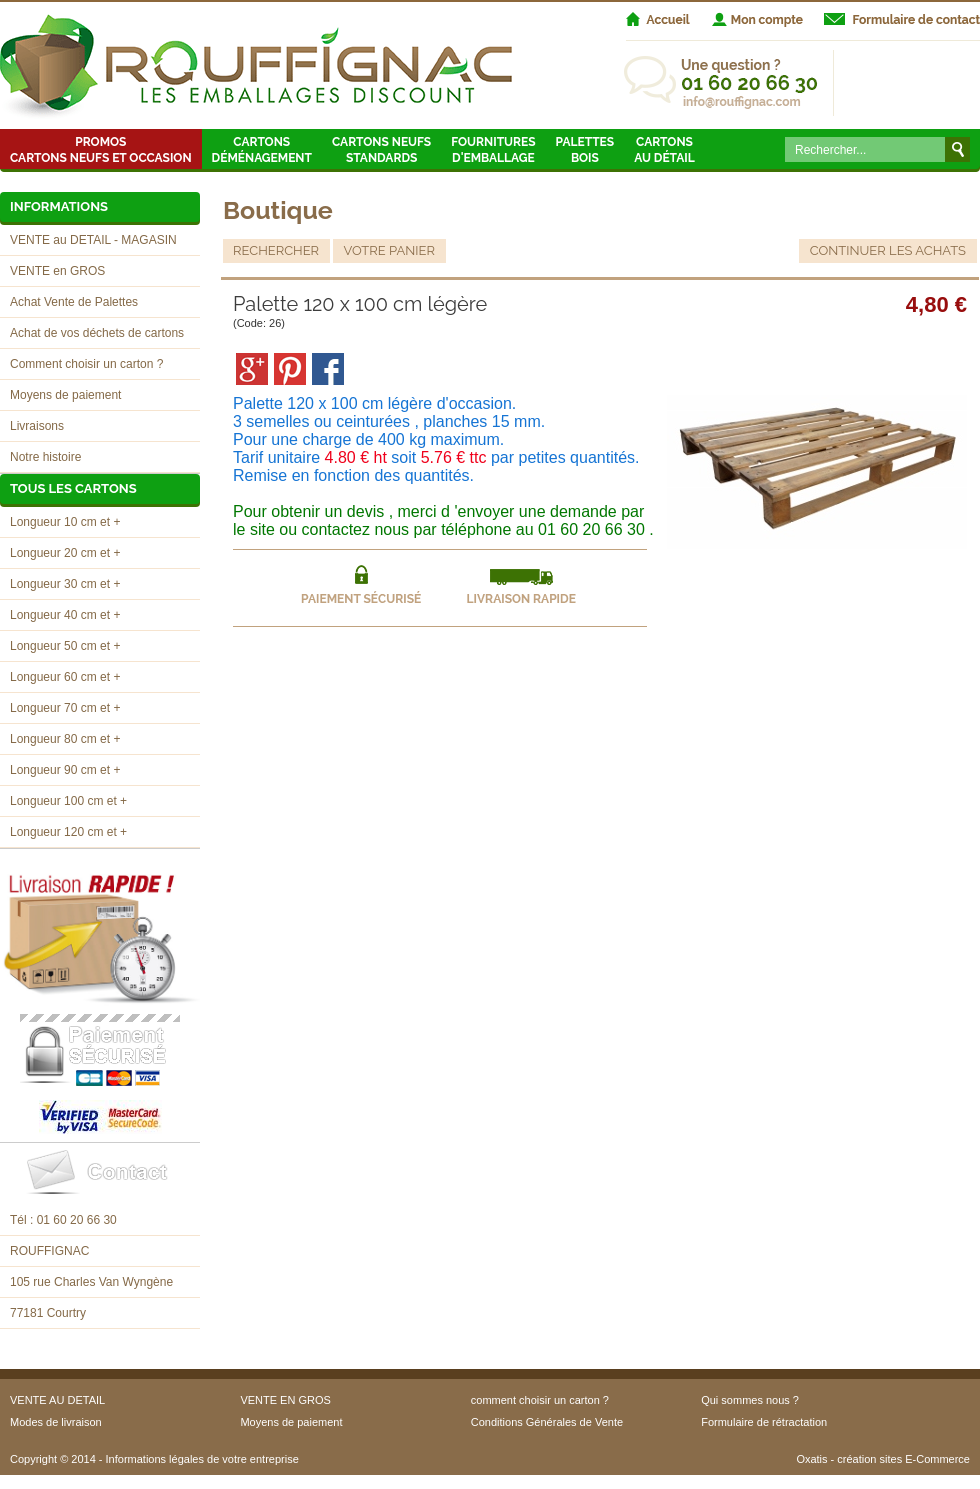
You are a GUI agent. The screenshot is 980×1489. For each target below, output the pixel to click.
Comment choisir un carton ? (86, 364)
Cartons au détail (664, 150)
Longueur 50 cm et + (65, 646)
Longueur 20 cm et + (65, 553)
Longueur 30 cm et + (65, 584)
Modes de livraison (56, 1422)
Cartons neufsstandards (381, 150)
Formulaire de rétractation (764, 1422)
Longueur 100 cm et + (68, 801)
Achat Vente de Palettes (74, 302)
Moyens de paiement (65, 395)
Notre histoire (45, 457)
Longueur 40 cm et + (65, 615)
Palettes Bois (585, 150)
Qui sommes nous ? (750, 1400)
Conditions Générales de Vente (547, 1422)
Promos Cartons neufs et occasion (101, 150)
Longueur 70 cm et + (65, 708)
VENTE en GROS (57, 271)
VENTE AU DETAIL (57, 1400)
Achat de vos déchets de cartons (97, 333)
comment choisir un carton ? (540, 1400)
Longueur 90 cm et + (65, 770)
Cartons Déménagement (262, 150)
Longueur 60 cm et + (65, 677)
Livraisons (37, 426)
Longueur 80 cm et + (65, 739)
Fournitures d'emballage (493, 150)
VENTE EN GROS (285, 1400)
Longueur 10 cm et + (65, 522)
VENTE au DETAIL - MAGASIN (93, 240)
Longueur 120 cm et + (68, 832)
